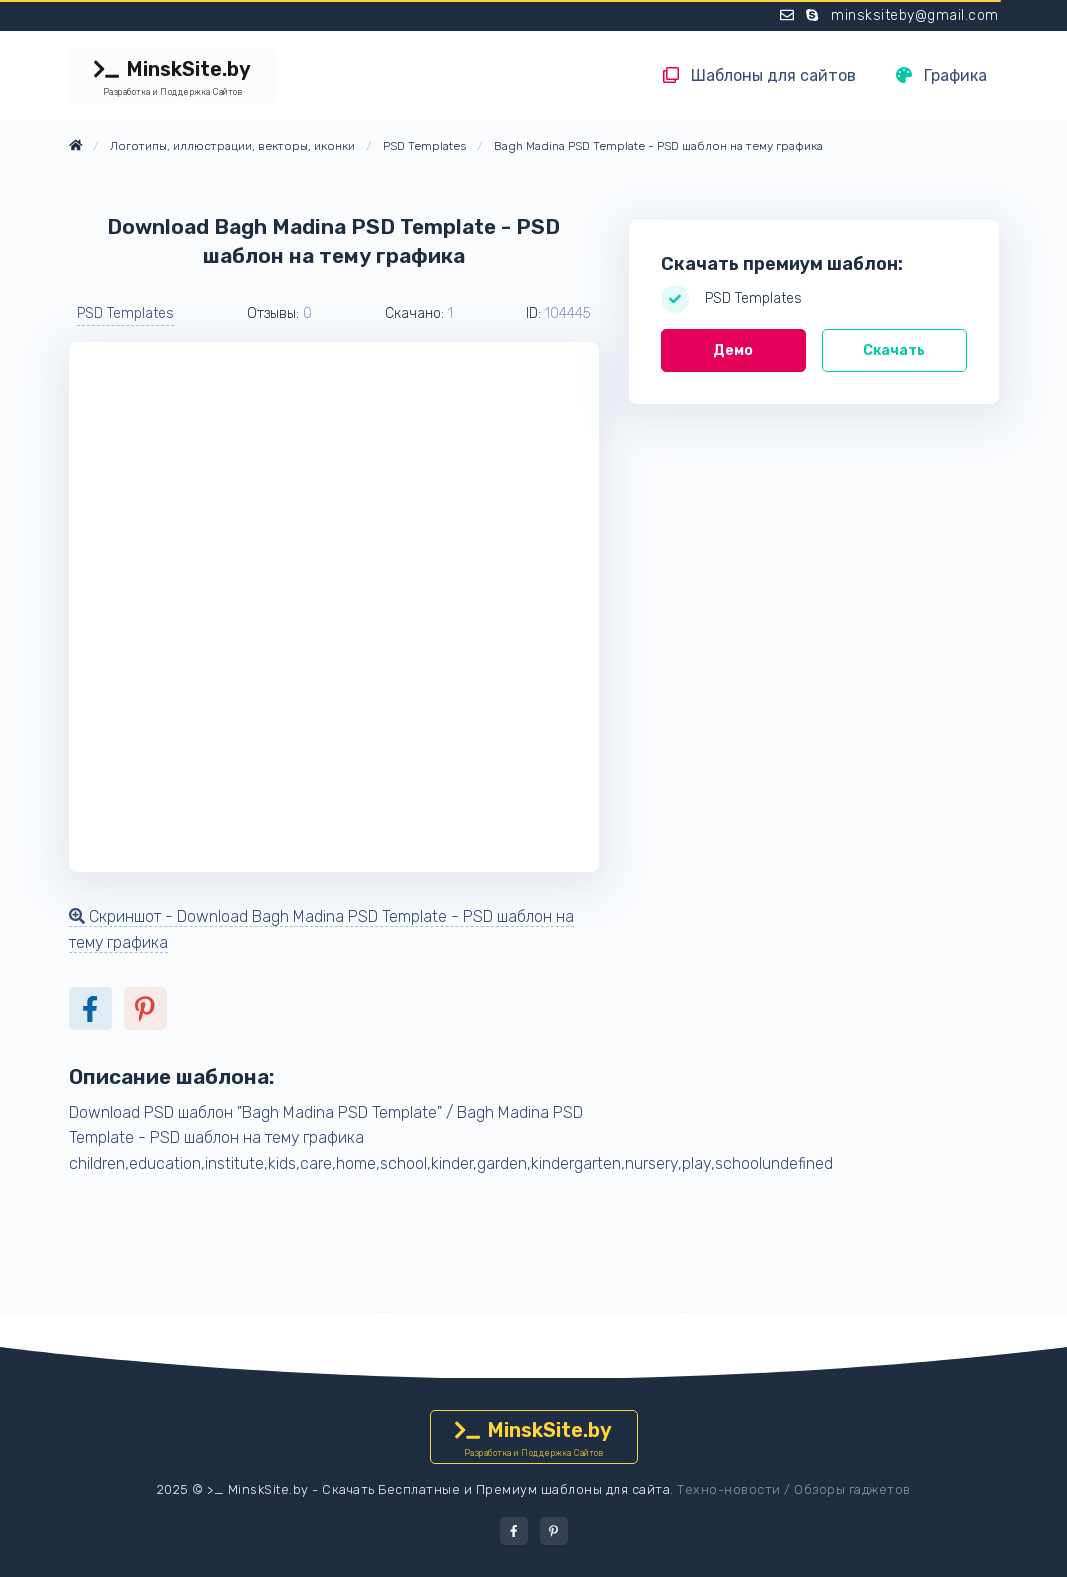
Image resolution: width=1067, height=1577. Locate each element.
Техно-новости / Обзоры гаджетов (794, 1489)
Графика (941, 75)
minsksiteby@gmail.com (915, 15)
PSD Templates (125, 313)
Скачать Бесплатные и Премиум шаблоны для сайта (496, 1489)
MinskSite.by (173, 78)
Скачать (894, 350)
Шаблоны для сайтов (759, 75)
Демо (733, 350)
